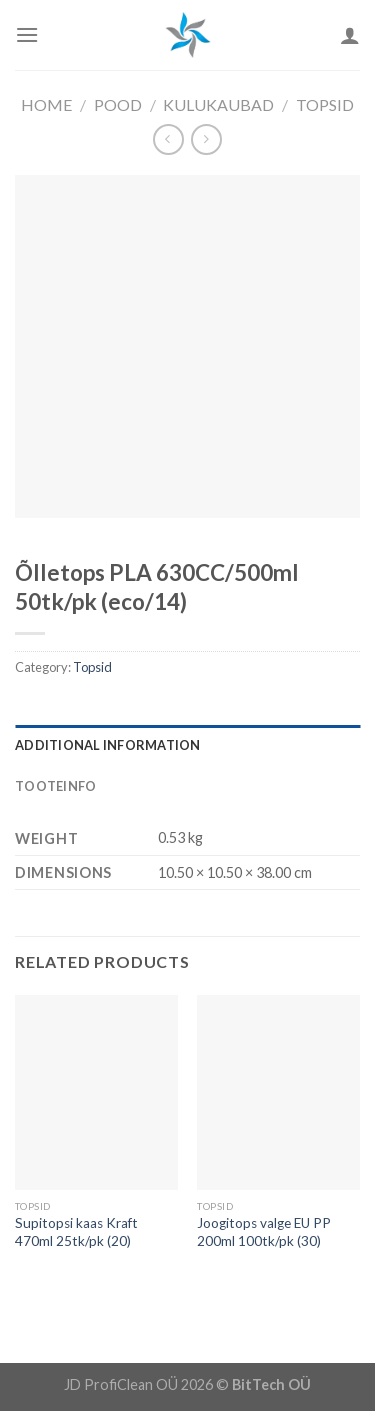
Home (46, 104)
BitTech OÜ (271, 1384)
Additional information (108, 745)
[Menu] (27, 34)
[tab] (187, 745)
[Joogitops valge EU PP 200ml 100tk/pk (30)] (278, 1092)
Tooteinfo (55, 786)
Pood (118, 104)
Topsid (325, 104)
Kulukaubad (218, 104)
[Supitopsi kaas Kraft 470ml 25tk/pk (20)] (96, 1092)
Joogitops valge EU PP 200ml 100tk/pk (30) (264, 1232)
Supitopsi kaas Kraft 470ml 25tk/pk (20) (76, 1232)
